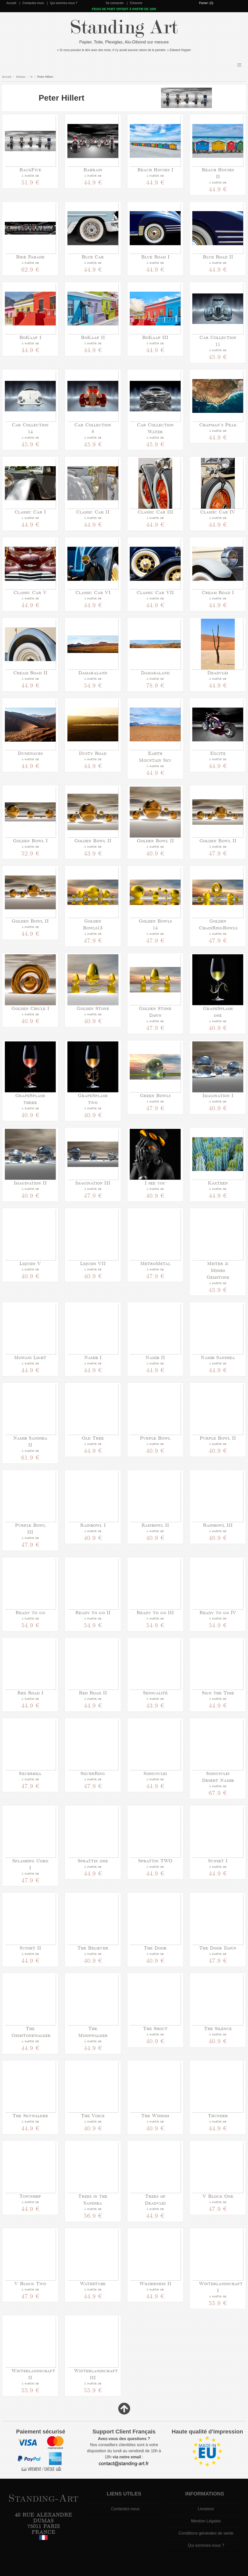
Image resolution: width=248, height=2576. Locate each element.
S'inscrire (136, 3)
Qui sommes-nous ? (63, 3)
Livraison (206, 2509)
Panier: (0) (206, 3)
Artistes (20, 76)
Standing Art (124, 27)
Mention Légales (206, 2521)
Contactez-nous (33, 3)
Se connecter (115, 3)
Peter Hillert (45, 76)
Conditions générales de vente (205, 2533)
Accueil (11, 3)
